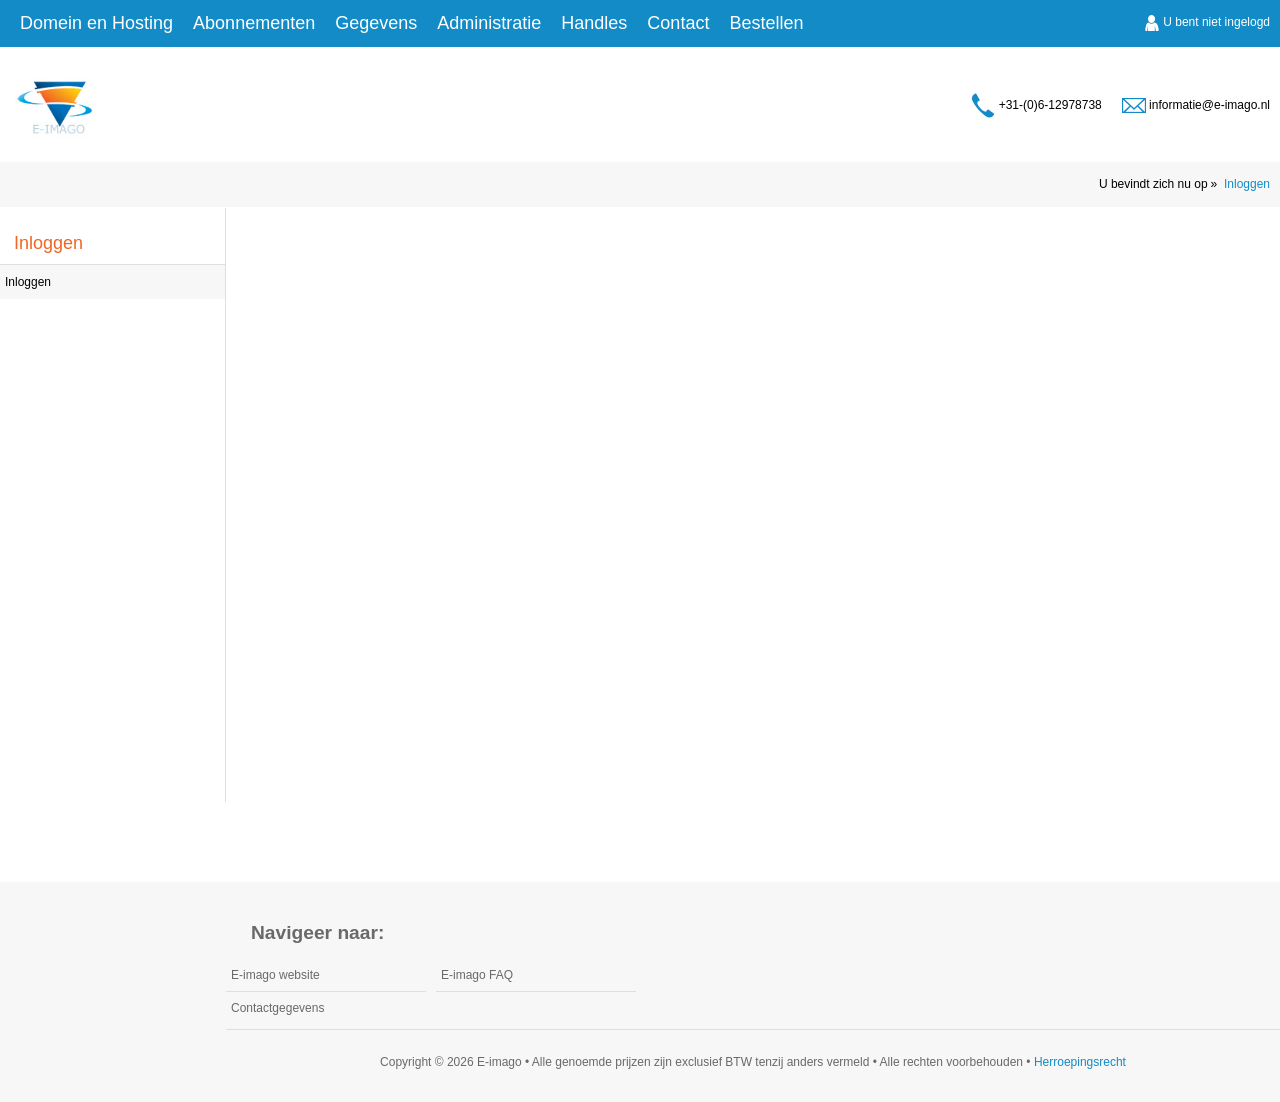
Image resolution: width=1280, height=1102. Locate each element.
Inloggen (1247, 184)
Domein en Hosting (96, 23)
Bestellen (766, 23)
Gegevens (376, 23)
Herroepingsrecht (1080, 1062)
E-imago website (275, 975)
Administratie (489, 23)
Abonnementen (254, 23)
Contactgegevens (277, 1008)
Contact (678, 23)
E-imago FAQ (477, 975)
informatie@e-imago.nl (1196, 105)
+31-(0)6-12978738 (1036, 105)
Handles (594, 23)
